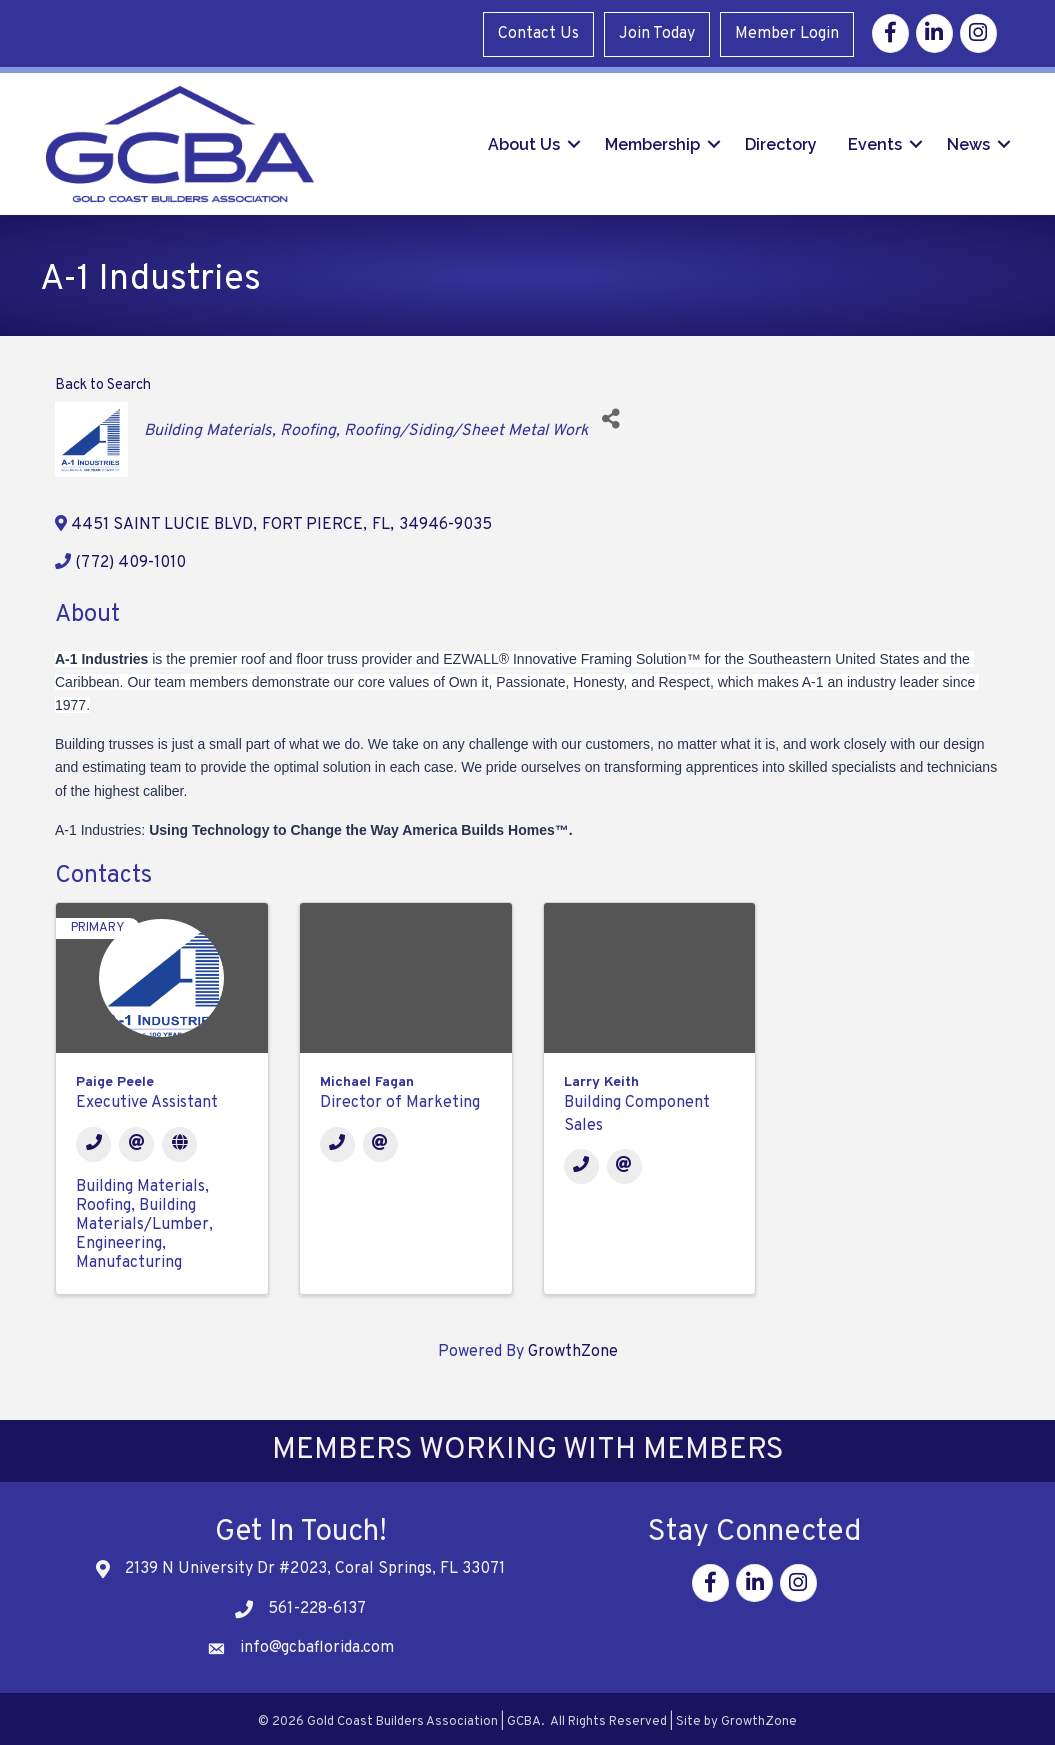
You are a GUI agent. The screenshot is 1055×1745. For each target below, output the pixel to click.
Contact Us (539, 32)
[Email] (136, 1137)
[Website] (179, 1137)
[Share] (610, 412)
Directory (777, 140)
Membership (648, 140)
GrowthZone (573, 1345)
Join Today (658, 32)
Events (871, 140)
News (964, 140)
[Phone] (93, 1137)
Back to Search (103, 379)
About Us (520, 140)
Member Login (788, 32)
